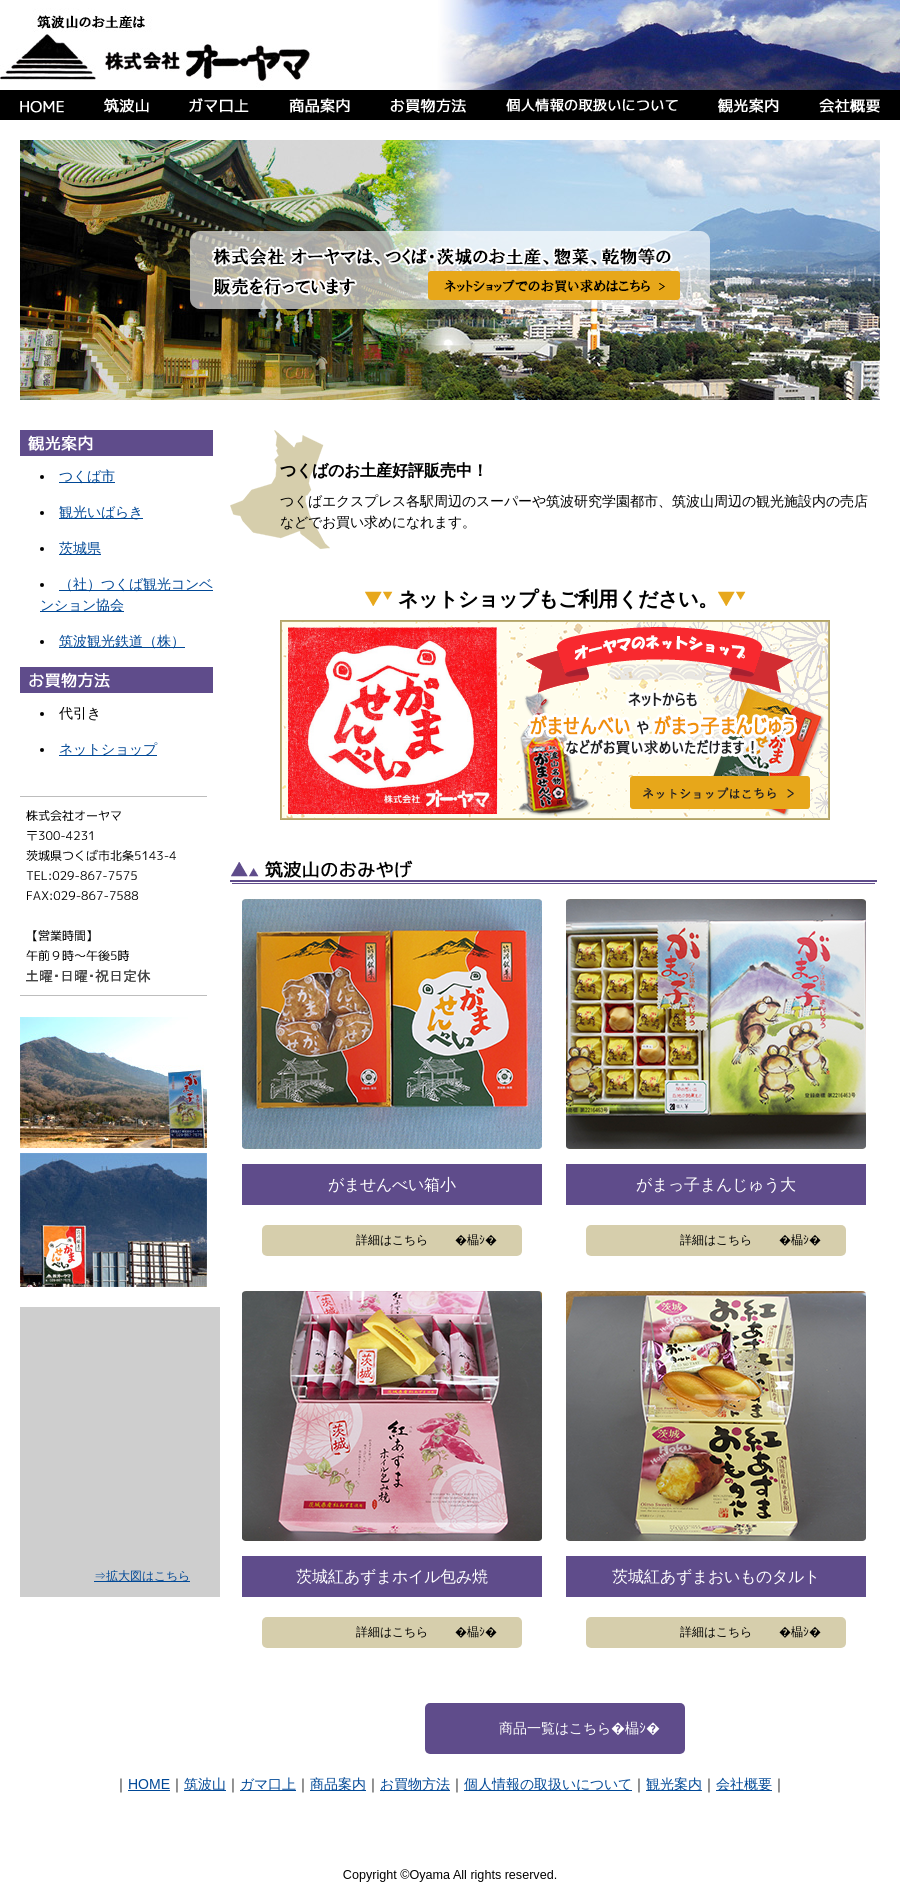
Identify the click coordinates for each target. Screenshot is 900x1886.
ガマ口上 (268, 1784)
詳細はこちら (392, 1240)
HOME (149, 1784)
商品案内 (338, 1784)
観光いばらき (101, 512)
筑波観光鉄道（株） (122, 641)
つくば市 (87, 476)
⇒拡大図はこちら (142, 1576)
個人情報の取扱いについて (548, 1784)
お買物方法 (415, 1784)
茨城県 (80, 548)
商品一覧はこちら (555, 1728)
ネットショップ (108, 749)
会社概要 (744, 1784)
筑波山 (205, 1784)
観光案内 (674, 1784)
